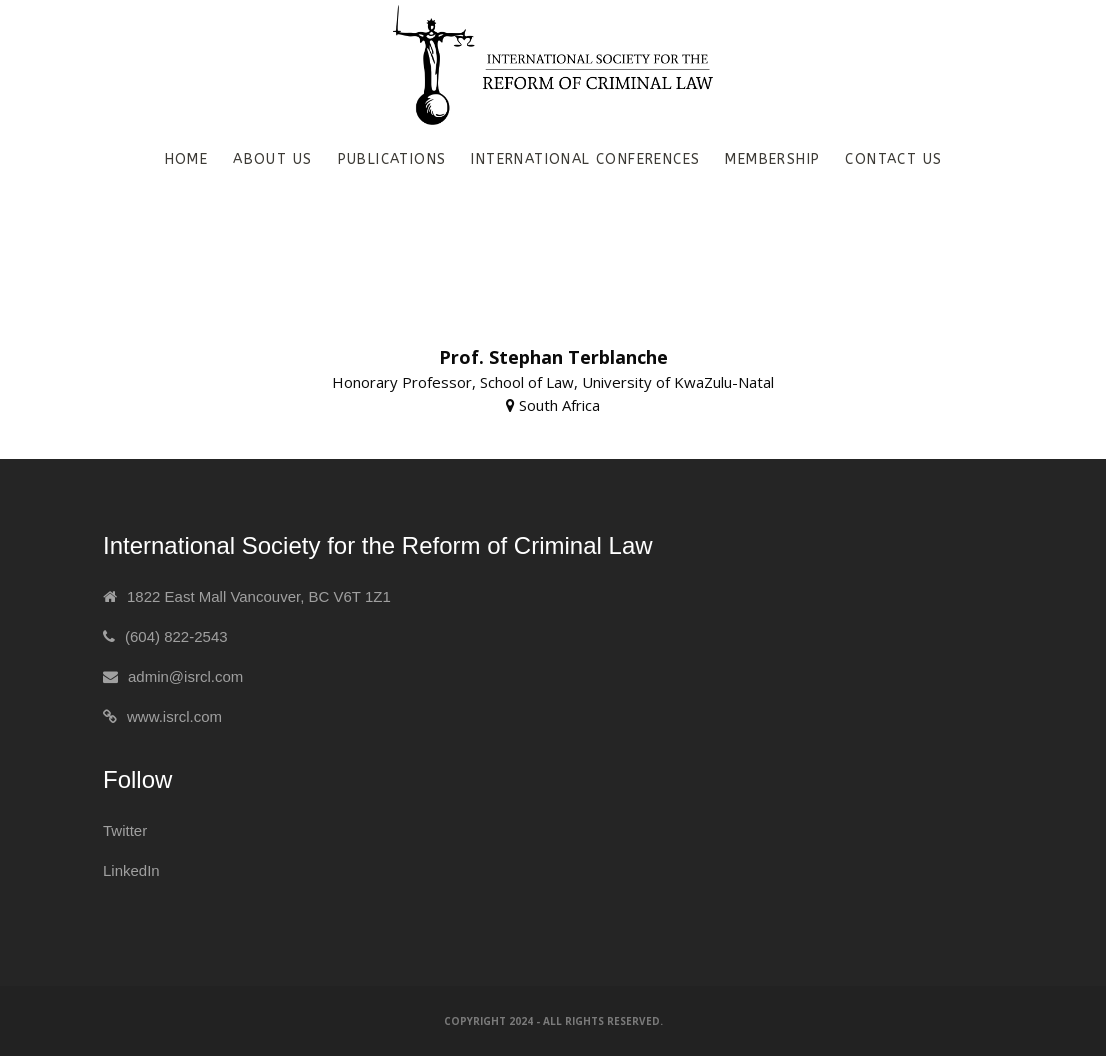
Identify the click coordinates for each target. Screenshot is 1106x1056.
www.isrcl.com (174, 716)
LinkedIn (131, 870)
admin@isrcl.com (185, 676)
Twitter (125, 830)
